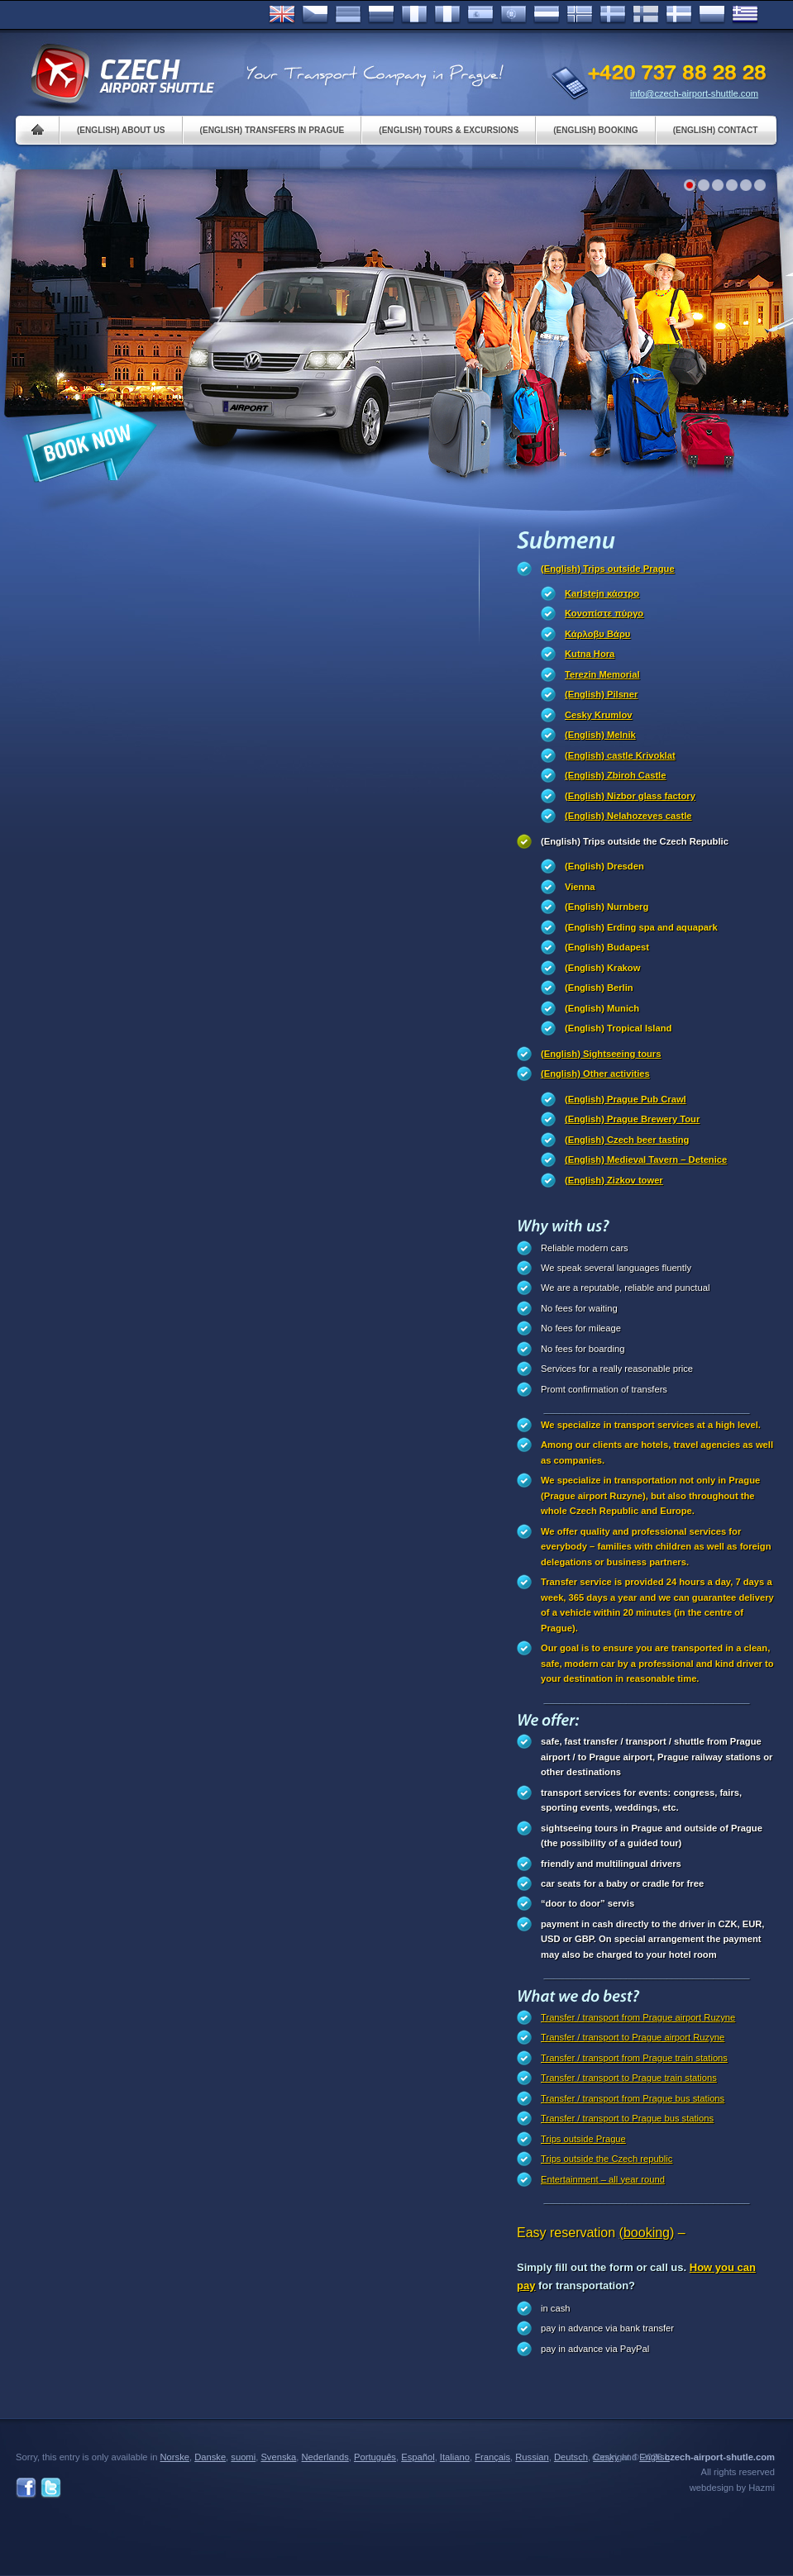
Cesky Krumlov (598, 715)
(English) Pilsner (601, 694)
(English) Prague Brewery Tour (632, 1119)
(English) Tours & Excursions (448, 130)
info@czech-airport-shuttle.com (694, 93)
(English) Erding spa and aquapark (641, 927)
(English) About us (121, 130)
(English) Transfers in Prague (272, 130)
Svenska (613, 15)
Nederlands (325, 2457)
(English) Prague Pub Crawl (625, 1099)
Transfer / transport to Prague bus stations (627, 2118)
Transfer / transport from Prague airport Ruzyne (638, 2017)
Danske (679, 15)
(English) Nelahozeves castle (628, 816)
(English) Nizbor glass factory (630, 796)
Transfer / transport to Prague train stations (629, 2078)
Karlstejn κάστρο (602, 593)
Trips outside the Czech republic (606, 2159)
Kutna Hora (589, 654)
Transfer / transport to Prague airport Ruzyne (632, 2037)
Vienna (580, 887)
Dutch (546, 15)
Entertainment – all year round (603, 2179)
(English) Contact (715, 130)
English (282, 15)
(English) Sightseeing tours (601, 1054)
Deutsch (348, 15)
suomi (243, 2457)
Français (414, 15)
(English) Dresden (604, 866)
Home (38, 130)
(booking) (647, 2233)
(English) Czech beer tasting (627, 1140)
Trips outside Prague (583, 2139)
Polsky (712, 15)
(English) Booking (595, 130)
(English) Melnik (600, 735)
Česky (315, 15)
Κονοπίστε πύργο (604, 613)
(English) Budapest (607, 947)
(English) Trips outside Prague (608, 569)
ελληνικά (745, 15)
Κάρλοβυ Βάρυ (597, 634)
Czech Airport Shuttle (121, 74)
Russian (381, 15)
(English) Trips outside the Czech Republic (635, 841)
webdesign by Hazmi (732, 2488)
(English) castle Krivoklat (620, 755)
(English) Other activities (595, 1073)
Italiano (447, 15)
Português (513, 15)
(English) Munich (602, 1008)
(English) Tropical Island (618, 1028)
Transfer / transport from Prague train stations (634, 2058)
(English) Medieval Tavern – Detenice (646, 1159)
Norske (579, 15)
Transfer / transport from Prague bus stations (632, 2098)
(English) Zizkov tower (614, 1180)
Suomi (646, 15)
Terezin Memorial (602, 674)
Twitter (51, 2488)
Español (480, 15)
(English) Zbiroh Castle (615, 775)
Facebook (26, 2488)
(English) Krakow (602, 968)
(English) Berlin (599, 988)
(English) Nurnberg (606, 907)
